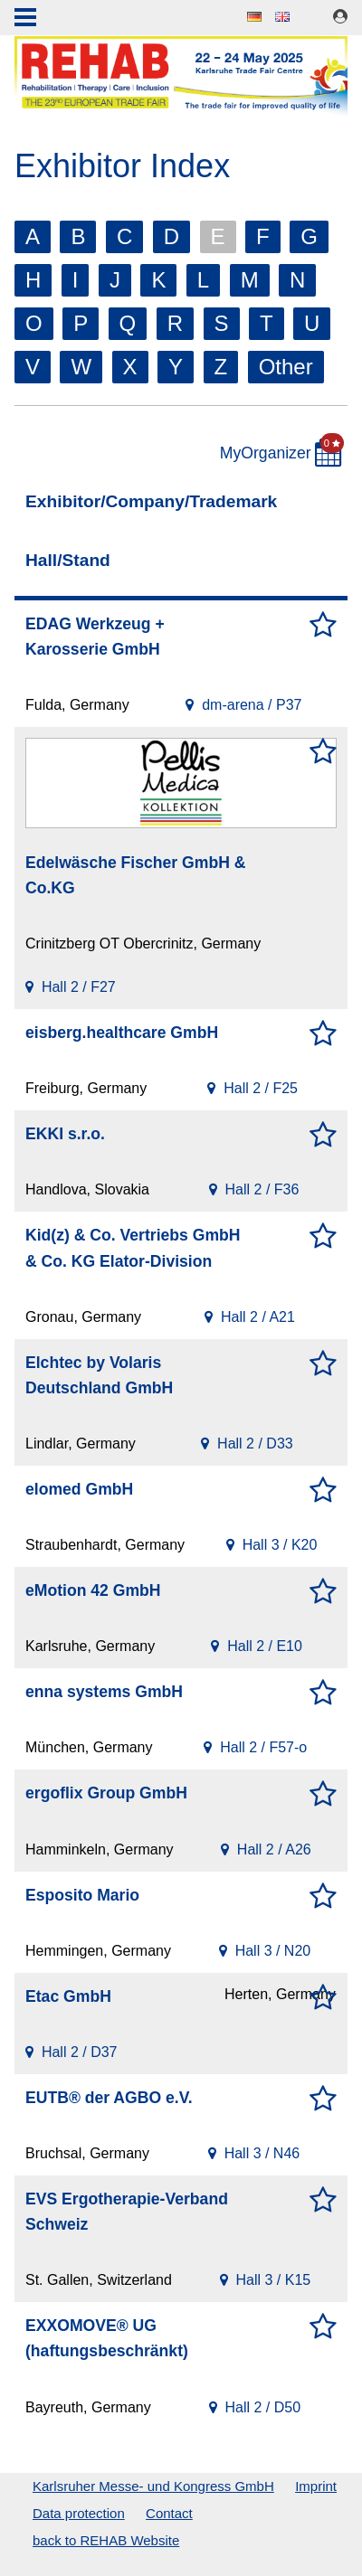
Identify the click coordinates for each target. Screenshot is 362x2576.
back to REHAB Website (106, 2540)
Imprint (316, 2486)
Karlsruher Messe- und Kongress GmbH (153, 2486)
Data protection (79, 2513)
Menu (25, 19)
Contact (169, 2513)
